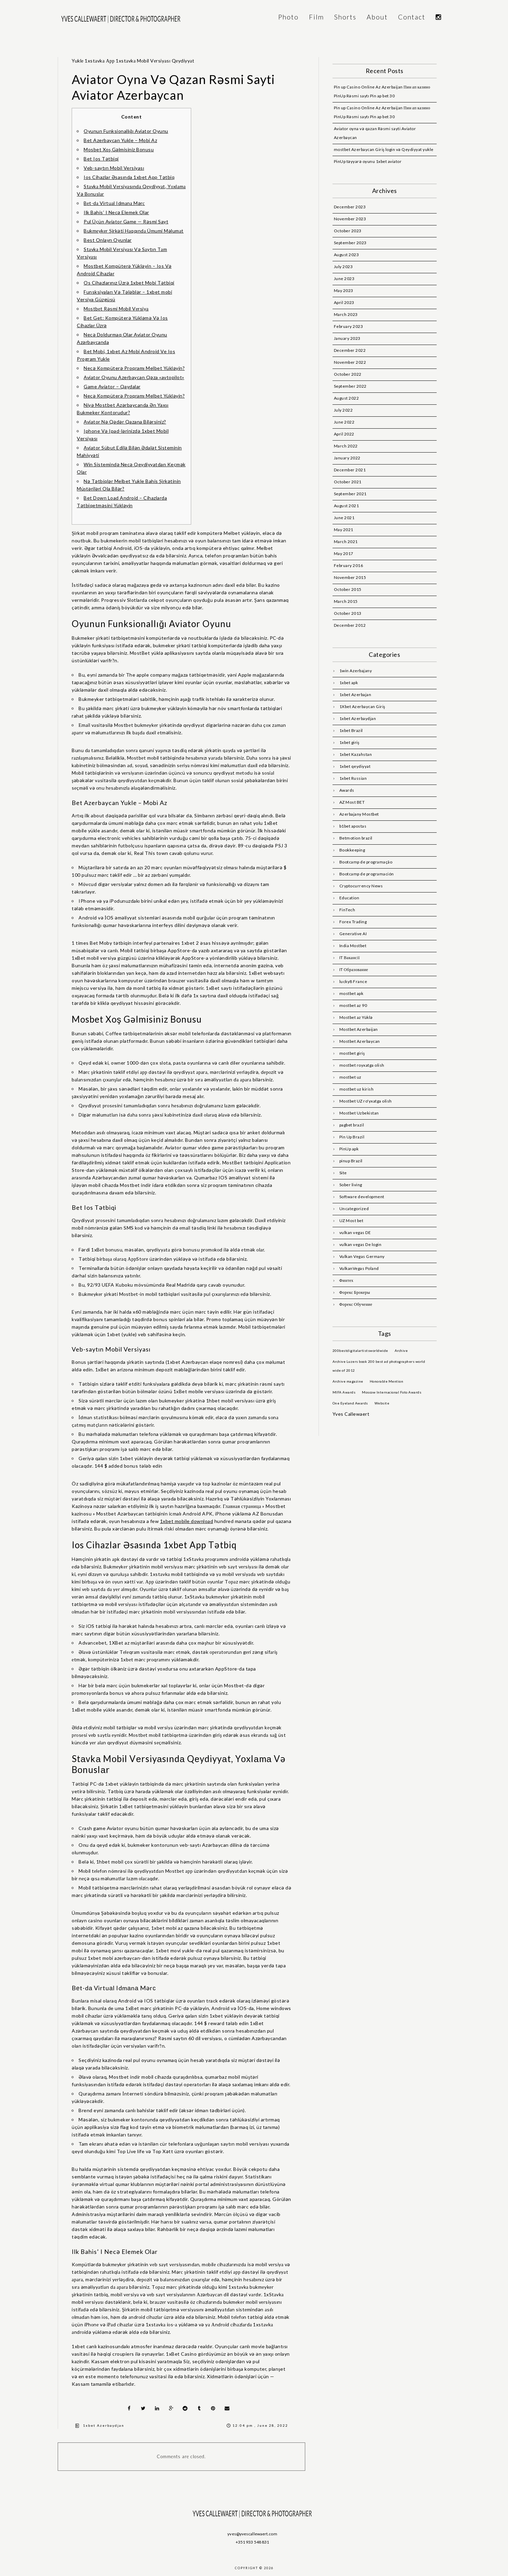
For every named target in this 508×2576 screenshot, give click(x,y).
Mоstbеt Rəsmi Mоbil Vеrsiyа (116, 308)
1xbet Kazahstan (355, 754)
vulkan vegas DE (355, 1232)
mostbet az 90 (353, 1005)
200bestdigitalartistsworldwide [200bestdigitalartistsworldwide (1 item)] (360, 1350)
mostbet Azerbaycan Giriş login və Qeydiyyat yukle (384, 149)
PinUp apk (349, 1148)
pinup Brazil (351, 1160)
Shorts (345, 17)
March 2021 (346, 541)
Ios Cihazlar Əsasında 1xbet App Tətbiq (129, 177)
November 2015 (350, 577)
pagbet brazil (351, 1124)
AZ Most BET (352, 802)
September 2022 (350, 386)
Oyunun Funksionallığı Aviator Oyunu (126, 131)
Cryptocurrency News (361, 885)
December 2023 (350, 206)
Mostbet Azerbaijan (358, 1029)
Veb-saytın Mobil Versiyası (114, 168)
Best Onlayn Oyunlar (108, 240)
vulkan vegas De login (360, 1244)
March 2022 (346, 445)
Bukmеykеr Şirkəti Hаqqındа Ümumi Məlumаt (134, 231)
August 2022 (346, 398)
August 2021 (346, 505)
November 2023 (350, 218)
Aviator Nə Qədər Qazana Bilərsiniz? (125, 422)
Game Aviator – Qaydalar (112, 386)
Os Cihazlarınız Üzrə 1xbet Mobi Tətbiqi (129, 283)
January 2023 (347, 338)
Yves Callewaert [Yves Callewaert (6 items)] (351, 1414)
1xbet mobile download (186, 1521)
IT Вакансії (349, 957)
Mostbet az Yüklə (356, 1017)
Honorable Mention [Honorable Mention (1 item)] (387, 1381)
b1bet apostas (353, 826)
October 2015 (348, 589)
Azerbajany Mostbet (359, 814)
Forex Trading (353, 921)
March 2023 (346, 314)
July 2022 (343, 410)
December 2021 (350, 469)
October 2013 (348, 613)
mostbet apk (351, 993)
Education (349, 897)
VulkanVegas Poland (359, 1268)
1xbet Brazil (351, 730)
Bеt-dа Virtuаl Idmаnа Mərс (114, 203)
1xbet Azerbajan (355, 694)
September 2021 (350, 493)
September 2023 (350, 242)
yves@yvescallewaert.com (252, 2533)
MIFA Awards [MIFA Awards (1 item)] (344, 1392)
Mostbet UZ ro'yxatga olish (365, 1101)
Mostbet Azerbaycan (359, 1041)
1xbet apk (348, 682)
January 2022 (347, 457)
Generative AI (353, 933)
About (377, 17)
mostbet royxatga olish (361, 1065)
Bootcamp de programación (366, 873)
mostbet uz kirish (356, 1089)
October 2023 (348, 230)
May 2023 (343, 290)
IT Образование (353, 969)
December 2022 (350, 350)
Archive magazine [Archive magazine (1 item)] (348, 1381)
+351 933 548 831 (252, 2542)
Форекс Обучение (355, 1304)
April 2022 (344, 434)
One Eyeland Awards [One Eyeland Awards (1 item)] (350, 1403)
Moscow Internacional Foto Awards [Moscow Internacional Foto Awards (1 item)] (391, 1392)
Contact (411, 17)
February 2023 (348, 326)
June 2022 (344, 422)
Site (343, 1172)
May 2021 (343, 529)
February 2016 (348, 565)
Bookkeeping (352, 850)
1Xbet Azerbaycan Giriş (362, 706)
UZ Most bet (351, 1220)
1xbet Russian (353, 778)
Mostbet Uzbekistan (359, 1113)
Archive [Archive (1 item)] (401, 1350)
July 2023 (343, 266)
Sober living (350, 1184)
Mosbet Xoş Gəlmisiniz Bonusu (119, 149)
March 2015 (346, 601)
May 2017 (343, 553)
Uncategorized (354, 1208)
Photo (288, 17)
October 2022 (348, 374)
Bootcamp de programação (366, 861)
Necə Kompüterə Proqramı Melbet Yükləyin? (134, 368)
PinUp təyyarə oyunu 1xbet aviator (368, 161)
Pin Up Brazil (352, 1136)
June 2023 (344, 278)
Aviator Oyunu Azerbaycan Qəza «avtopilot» (134, 377)
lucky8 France (353, 981)
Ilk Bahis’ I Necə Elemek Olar (116, 212)
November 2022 (350, 362)
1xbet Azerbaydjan (103, 2425)
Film (316, 17)
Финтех (346, 1280)
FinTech (347, 909)
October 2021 (348, 481)
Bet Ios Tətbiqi (101, 159)
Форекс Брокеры (354, 1292)
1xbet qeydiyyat (355, 766)
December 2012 (350, 625)
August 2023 (346, 254)
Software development (361, 1196)
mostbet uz (350, 1077)
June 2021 (344, 517)
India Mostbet (353, 945)
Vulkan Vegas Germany (362, 1256)
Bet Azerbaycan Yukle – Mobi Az (120, 140)
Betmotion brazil (355, 838)
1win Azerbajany (355, 670)
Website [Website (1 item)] (382, 1403)
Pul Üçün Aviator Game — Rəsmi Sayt (126, 221)
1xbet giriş (349, 742)
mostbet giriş (352, 1053)
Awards (346, 790)
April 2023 (344, 302)
